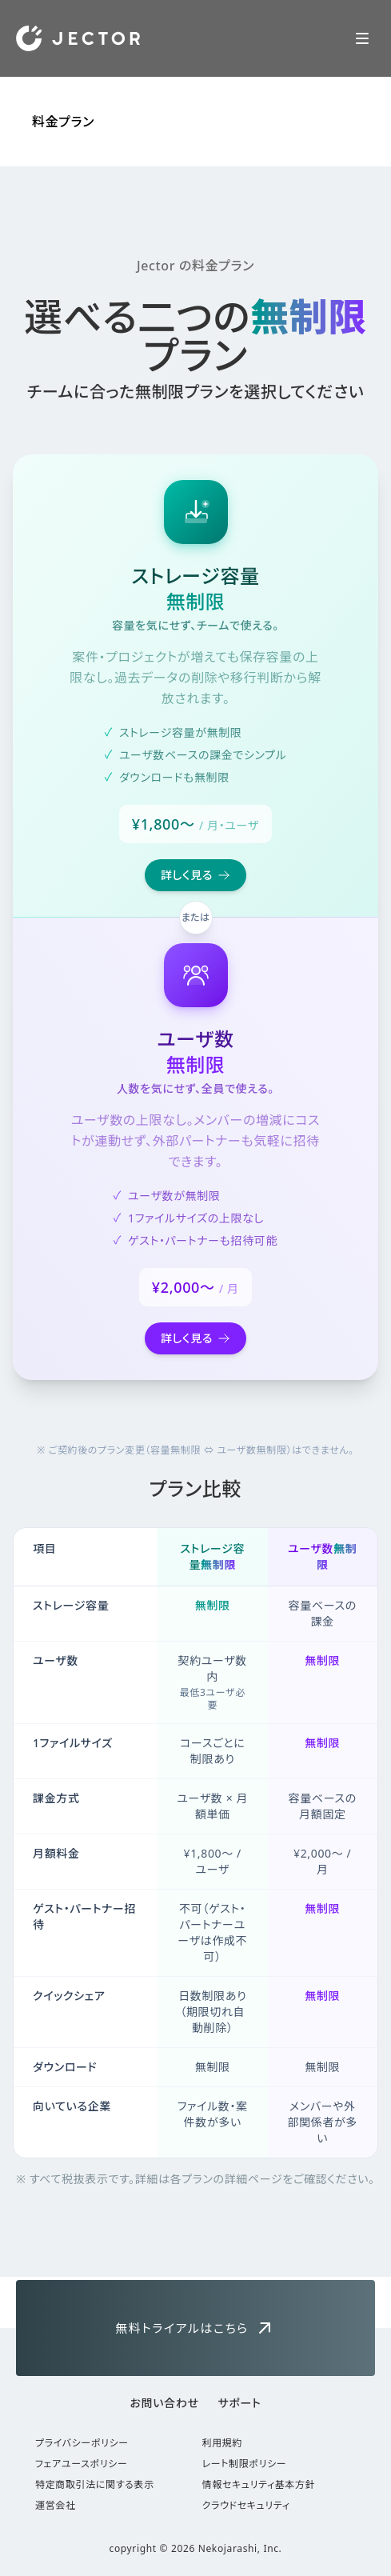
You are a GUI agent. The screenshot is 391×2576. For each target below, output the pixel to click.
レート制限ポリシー (244, 2464)
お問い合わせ (164, 2402)
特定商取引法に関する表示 (94, 2484)
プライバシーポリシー (82, 2443)
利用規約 (222, 2443)
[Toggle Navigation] (362, 38)
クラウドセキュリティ (246, 2505)
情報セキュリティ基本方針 (259, 2484)
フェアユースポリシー (81, 2464)
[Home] (78, 38)
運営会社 (55, 2505)
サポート (239, 2402)
